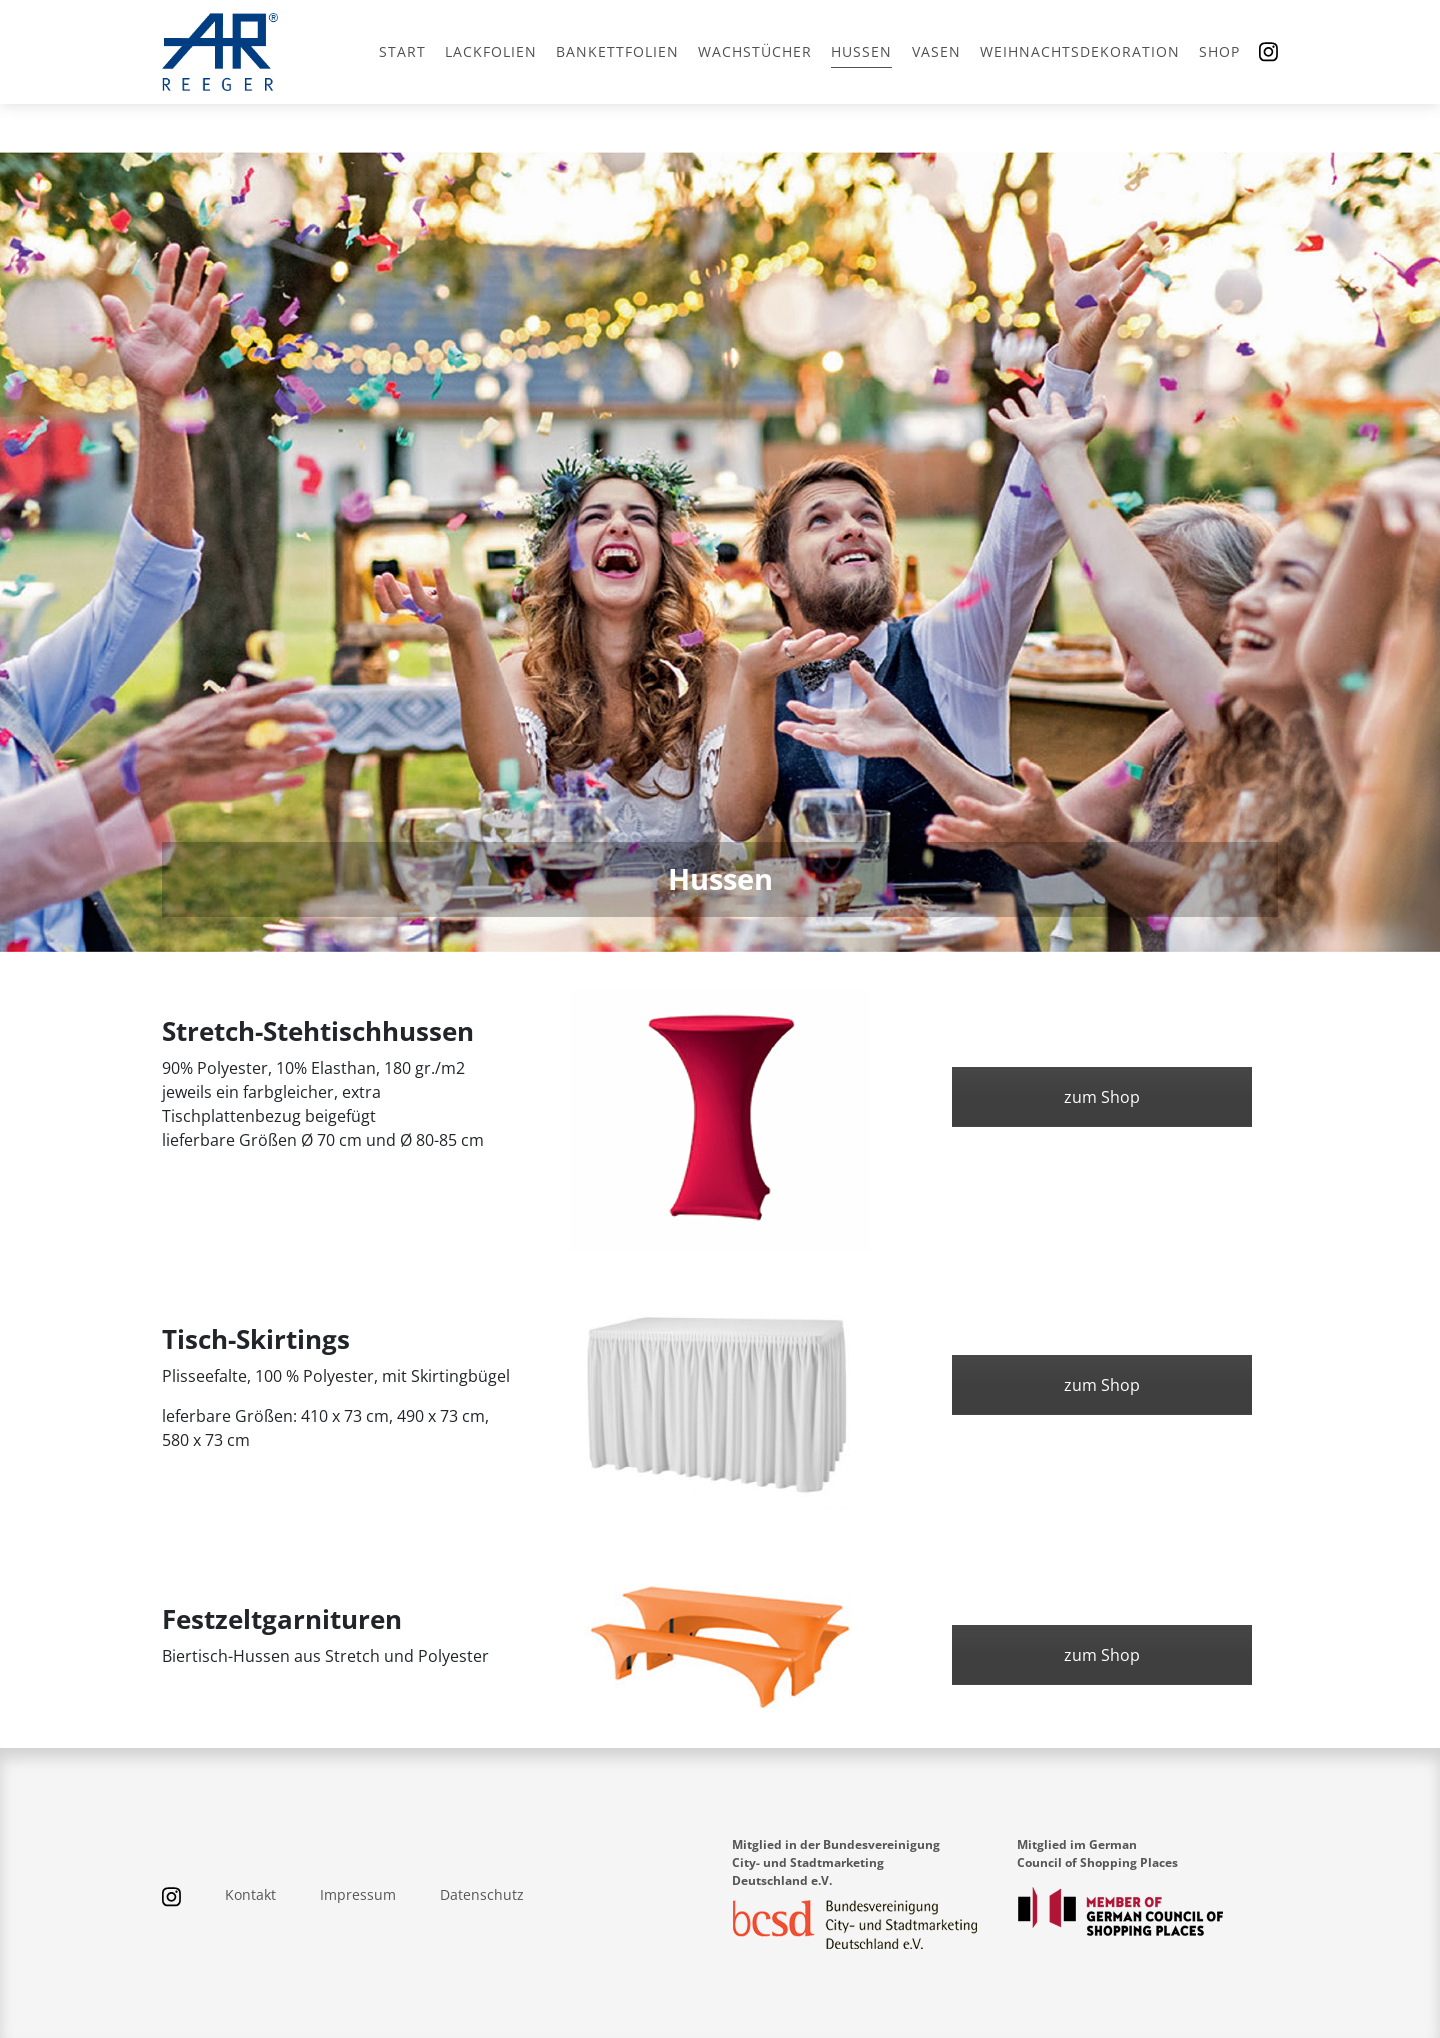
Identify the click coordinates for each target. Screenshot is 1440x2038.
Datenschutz (482, 1894)
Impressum (358, 1894)
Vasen (936, 51)
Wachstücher (755, 51)
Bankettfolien (617, 51)
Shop (1219, 51)
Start (402, 51)
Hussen (861, 51)
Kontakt (250, 1894)
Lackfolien (491, 51)
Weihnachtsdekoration (1080, 51)
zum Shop (1102, 1097)
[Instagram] (1268, 52)
